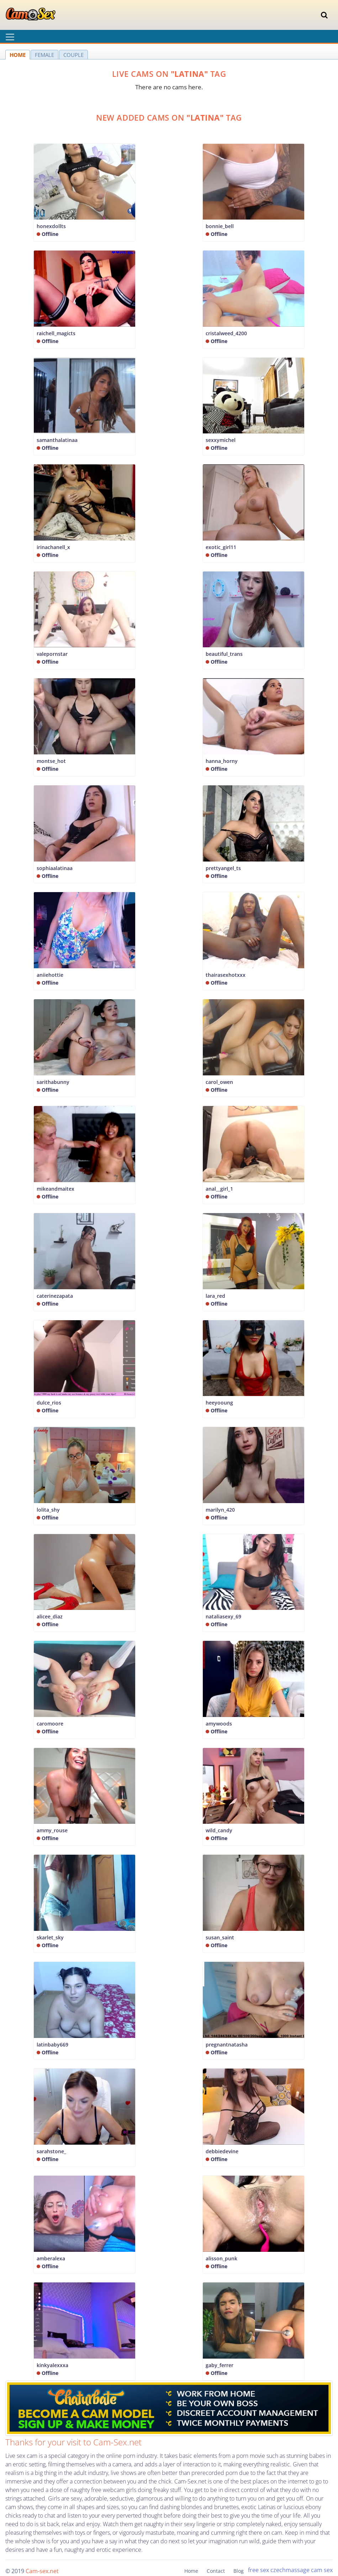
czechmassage (290, 2570)
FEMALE (44, 54)
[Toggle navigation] (324, 15)
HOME (18, 54)
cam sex (322, 2570)
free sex (258, 2570)
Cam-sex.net (42, 2571)
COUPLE (73, 54)
